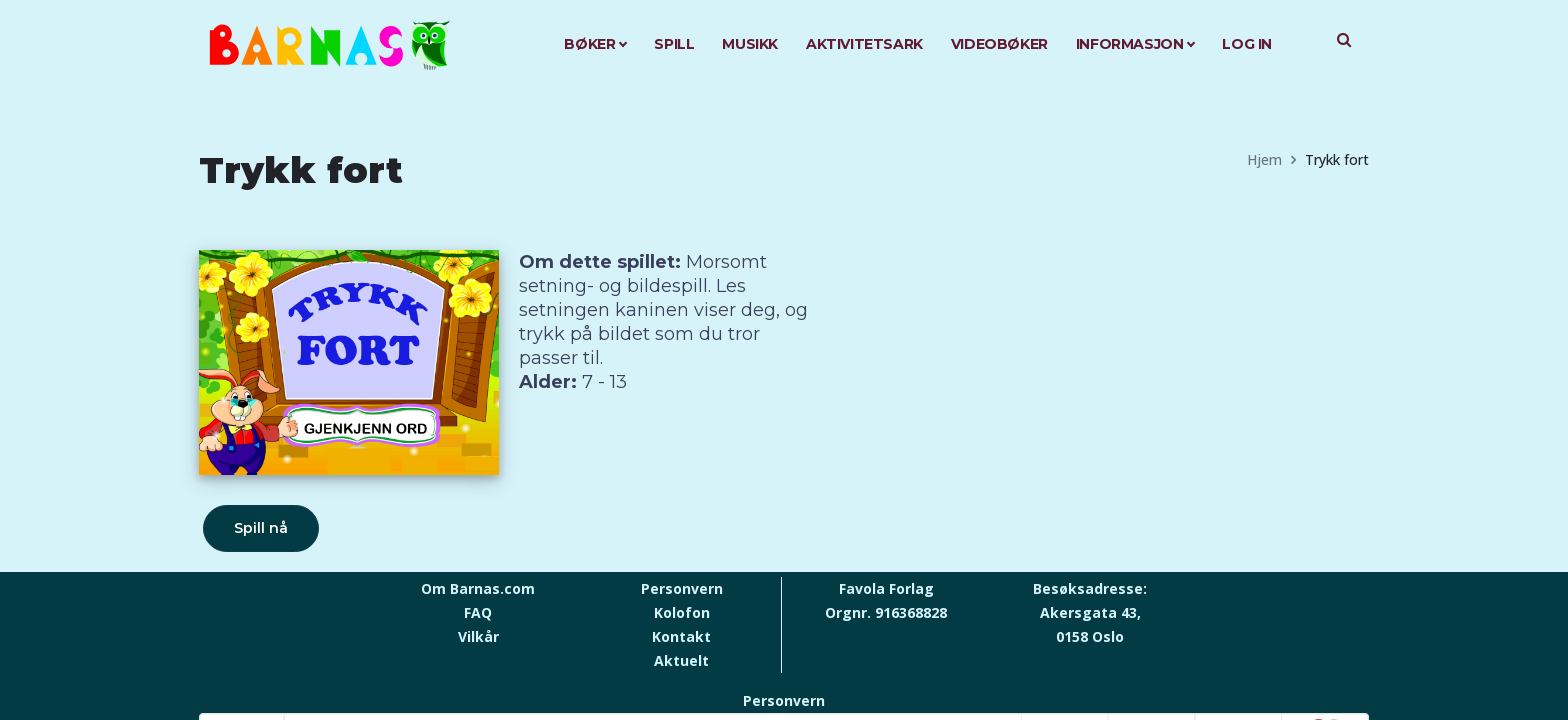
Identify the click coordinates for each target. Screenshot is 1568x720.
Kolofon (682, 612)
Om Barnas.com (478, 588)
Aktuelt (681, 660)
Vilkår (478, 636)
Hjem (1264, 159)
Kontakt (681, 636)
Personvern (682, 588)
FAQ (478, 612)
